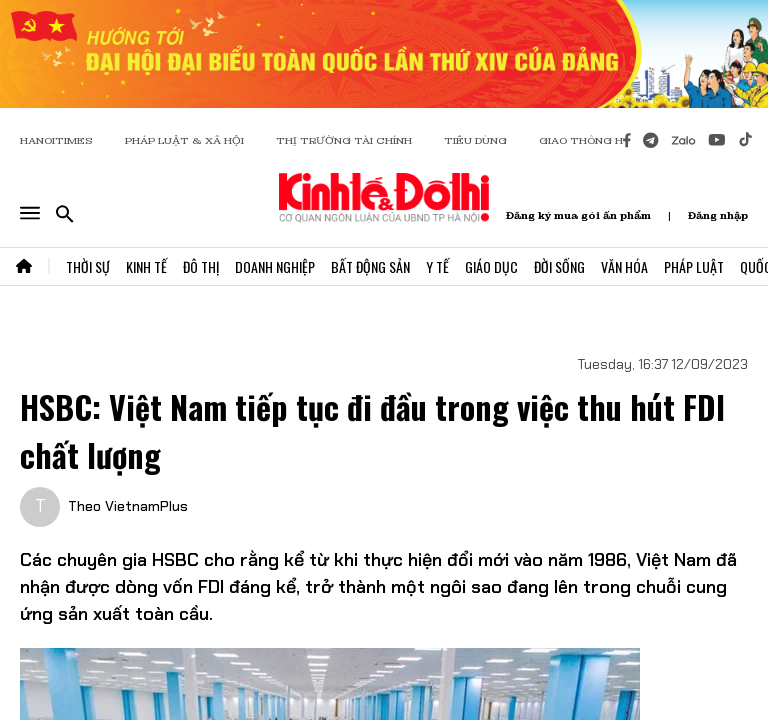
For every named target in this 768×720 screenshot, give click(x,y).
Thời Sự (88, 266)
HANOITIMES (56, 140)
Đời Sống (559, 266)
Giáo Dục (491, 266)
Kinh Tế (146, 266)
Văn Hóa (624, 266)
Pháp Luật (694, 266)
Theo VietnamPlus (128, 506)
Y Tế (437, 266)
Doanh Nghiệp (275, 266)
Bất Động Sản (370, 266)
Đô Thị (201, 266)
